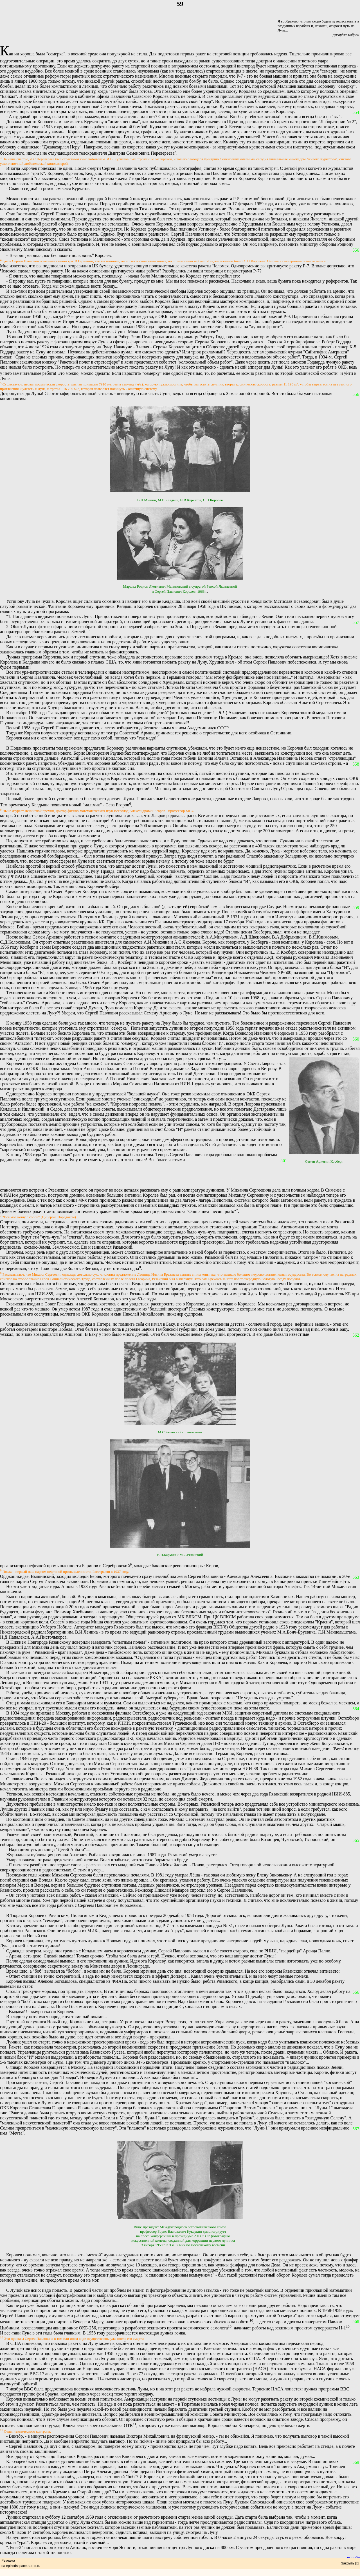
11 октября (230, 2373)
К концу (14, 1023)
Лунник (13, 2517)
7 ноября (14, 2388)
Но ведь (105, 2404)
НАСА (320, 2368)
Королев (14, 1940)
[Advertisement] (139, 1175)
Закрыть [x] (350, 2563)
